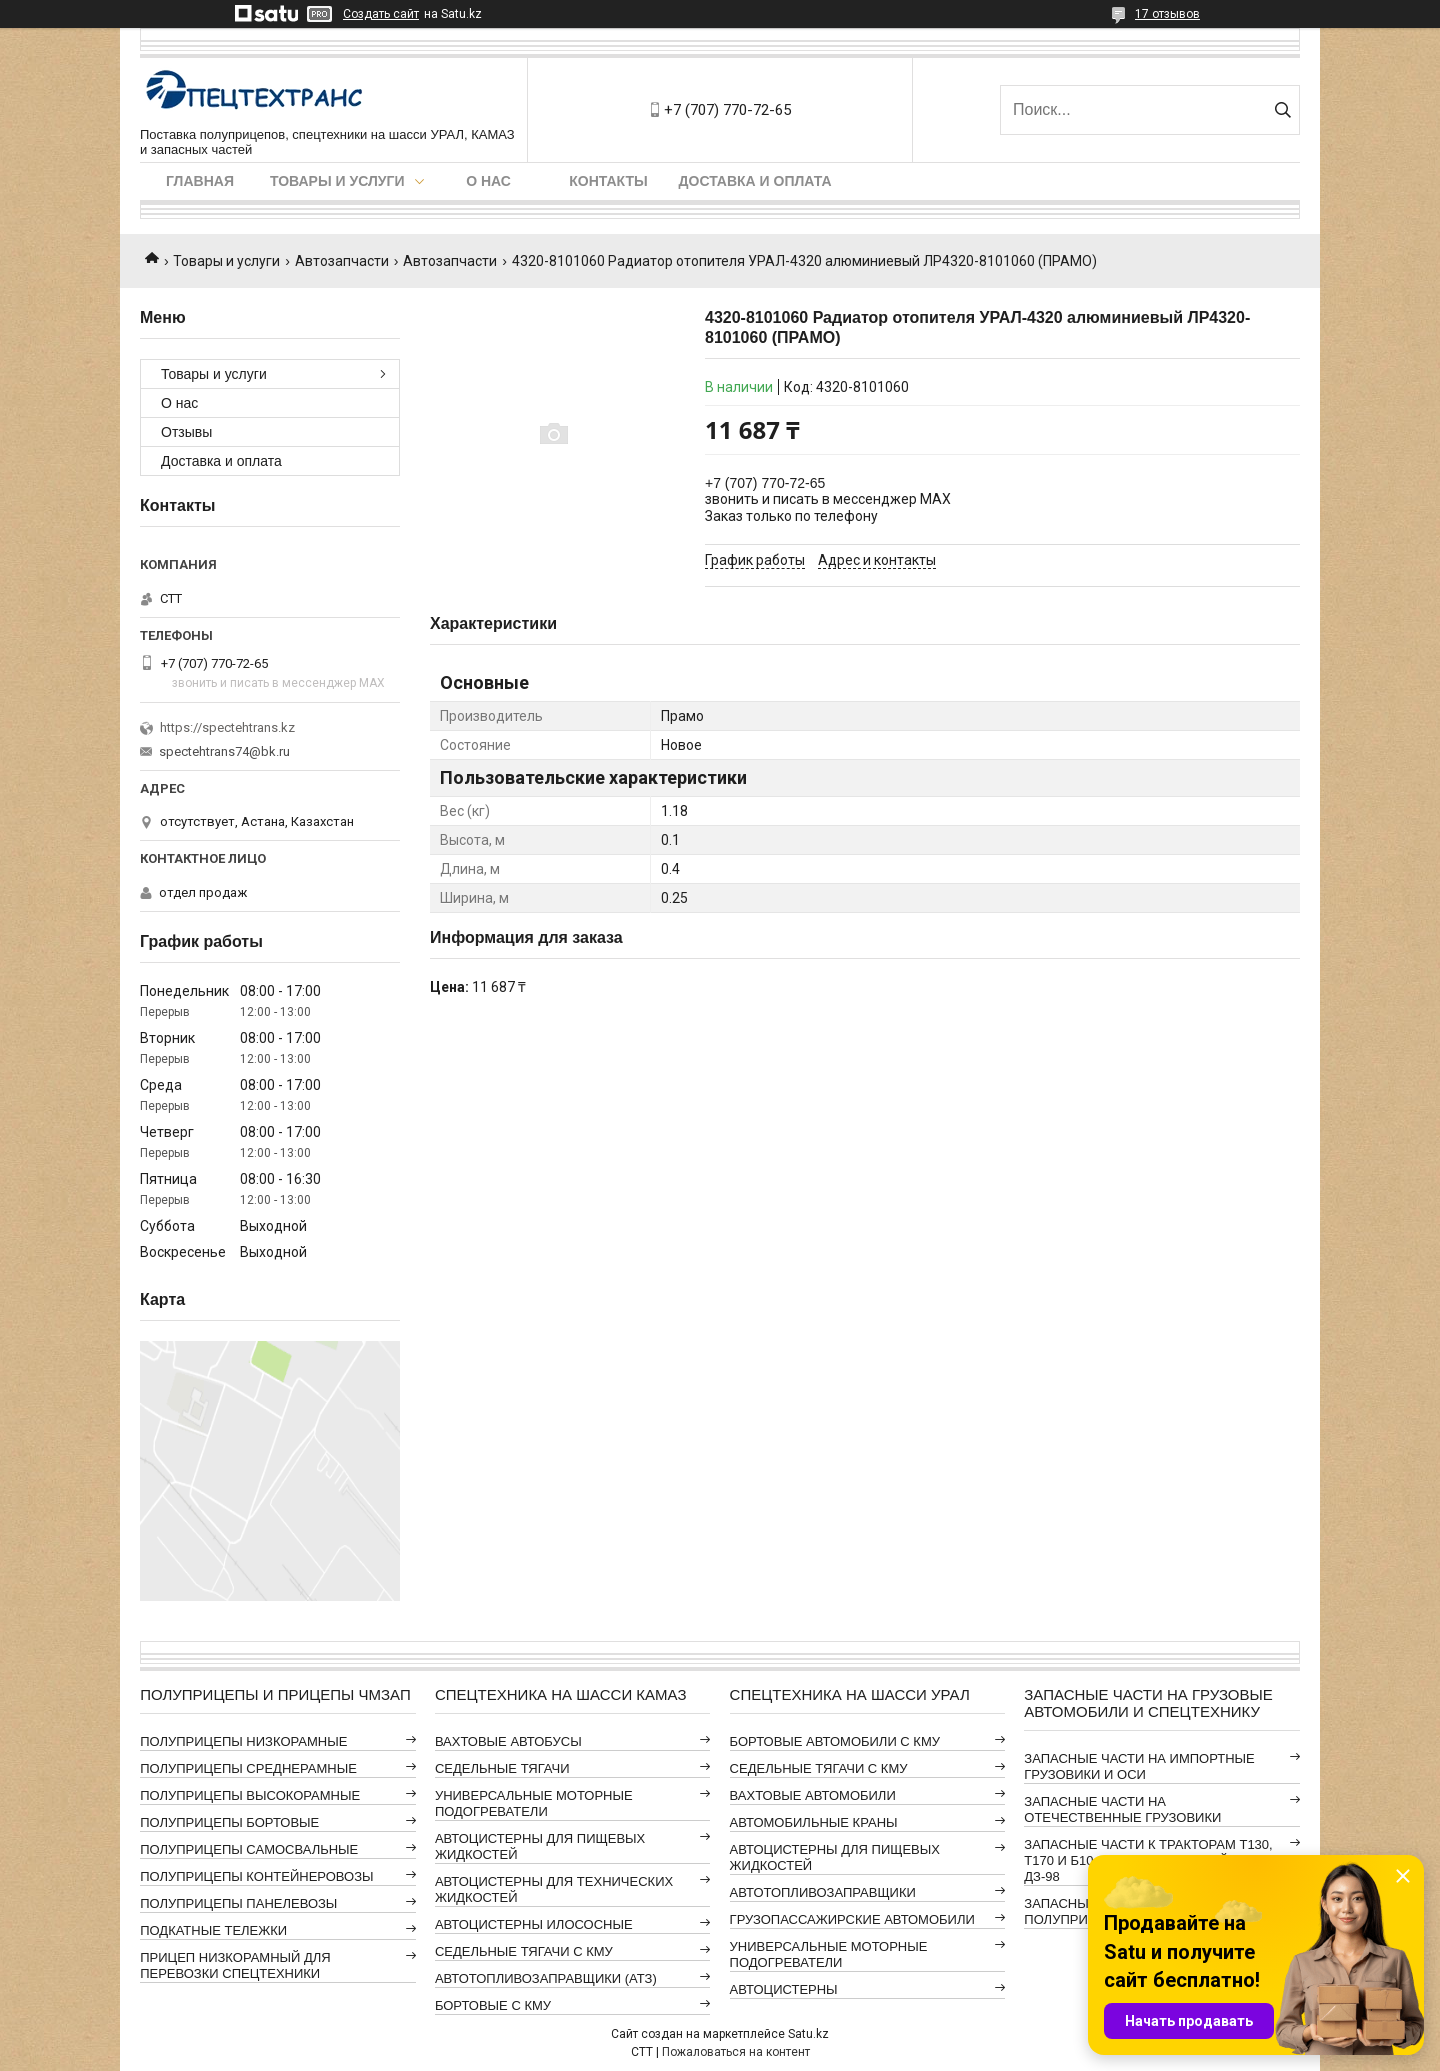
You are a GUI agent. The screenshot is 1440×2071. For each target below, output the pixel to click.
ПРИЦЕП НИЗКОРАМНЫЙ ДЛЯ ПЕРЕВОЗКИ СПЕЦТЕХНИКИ (235, 1965)
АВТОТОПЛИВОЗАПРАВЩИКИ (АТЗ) (546, 1978)
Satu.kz (808, 2034)
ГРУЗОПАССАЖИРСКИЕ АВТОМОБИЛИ (852, 1919)
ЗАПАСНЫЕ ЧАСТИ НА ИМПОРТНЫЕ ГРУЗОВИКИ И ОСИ (1139, 1766)
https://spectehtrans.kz (227, 727)
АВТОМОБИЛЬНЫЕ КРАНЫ (814, 1822)
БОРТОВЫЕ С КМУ (493, 2005)
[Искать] (1282, 110)
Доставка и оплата (755, 181)
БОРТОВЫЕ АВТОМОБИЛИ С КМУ (835, 1741)
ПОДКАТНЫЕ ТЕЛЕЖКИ (213, 1930)
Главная (200, 181)
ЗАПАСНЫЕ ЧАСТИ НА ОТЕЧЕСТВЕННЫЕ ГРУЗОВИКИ (1122, 1809)
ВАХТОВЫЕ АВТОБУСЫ (508, 1741)
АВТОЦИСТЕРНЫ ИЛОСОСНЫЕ (534, 1924)
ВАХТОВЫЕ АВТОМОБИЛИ (813, 1795)
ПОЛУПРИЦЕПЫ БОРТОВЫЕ (229, 1822)
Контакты (608, 181)
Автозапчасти (342, 261)
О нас (488, 181)
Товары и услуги (337, 181)
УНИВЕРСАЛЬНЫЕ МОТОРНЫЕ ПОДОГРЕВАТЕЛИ (534, 1803)
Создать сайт (381, 14)
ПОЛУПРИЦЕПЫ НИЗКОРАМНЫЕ (243, 1741)
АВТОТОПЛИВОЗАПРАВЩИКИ (823, 1892)
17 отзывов (1167, 14)
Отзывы (186, 432)
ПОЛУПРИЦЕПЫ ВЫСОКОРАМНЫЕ (250, 1795)
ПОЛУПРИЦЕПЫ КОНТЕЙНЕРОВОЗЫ (256, 1876)
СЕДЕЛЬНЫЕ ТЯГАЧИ (502, 1768)
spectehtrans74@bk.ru (224, 751)
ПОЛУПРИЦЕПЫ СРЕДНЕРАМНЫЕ (248, 1768)
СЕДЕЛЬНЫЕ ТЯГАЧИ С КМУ (524, 1951)
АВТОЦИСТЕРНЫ (784, 1989)
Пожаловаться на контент (736, 2052)
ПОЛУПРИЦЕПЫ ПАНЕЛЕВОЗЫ (238, 1903)
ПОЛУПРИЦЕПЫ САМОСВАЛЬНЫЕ (249, 1849)
